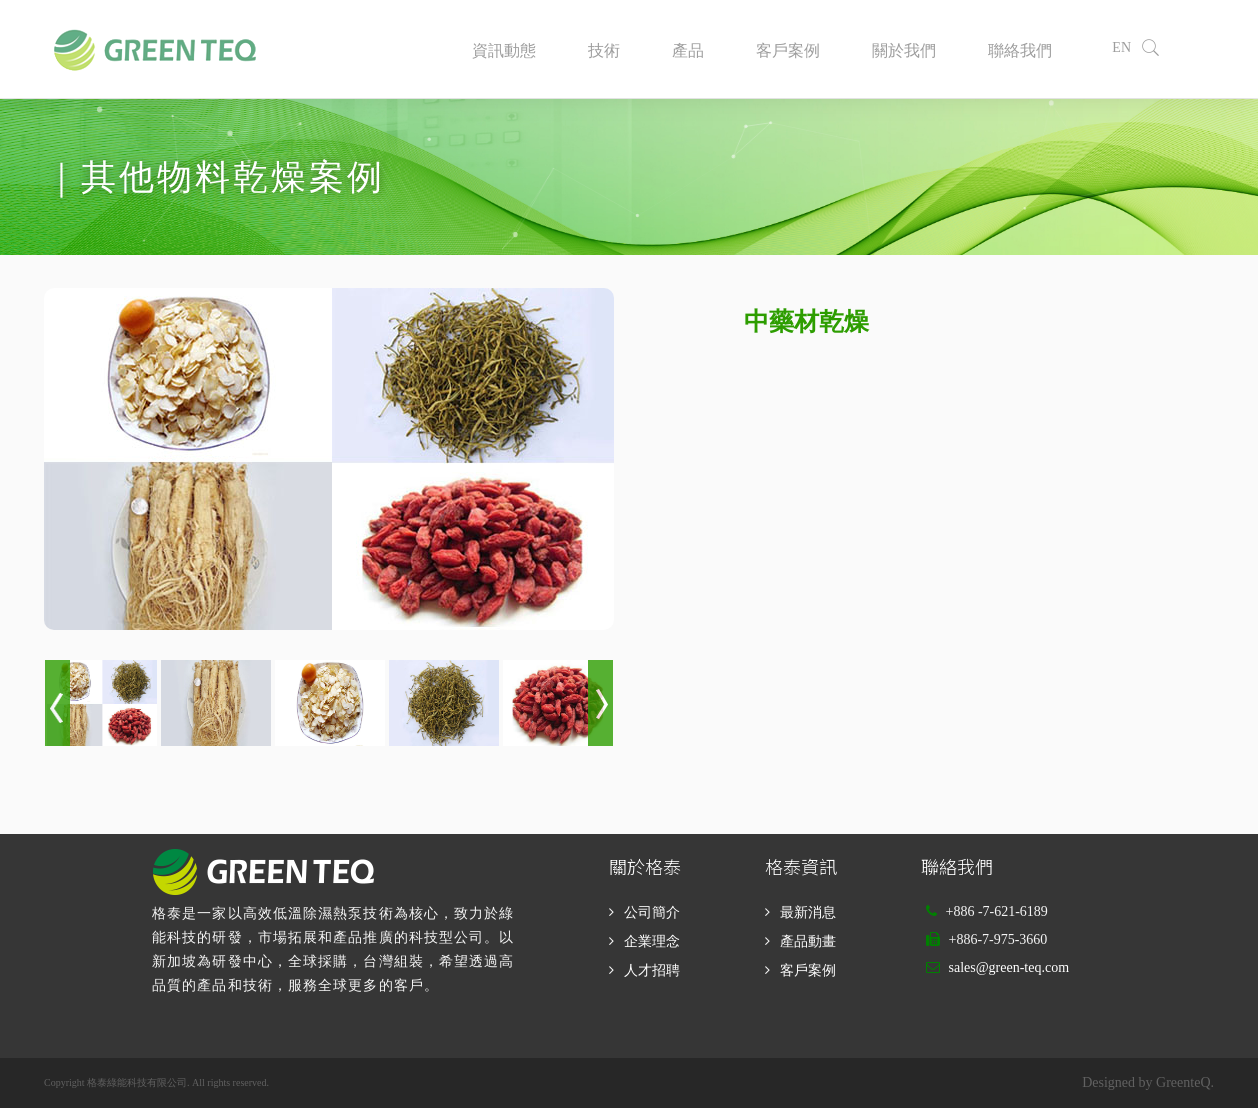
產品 (688, 50)
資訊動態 (504, 50)
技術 (604, 50)
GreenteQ (1183, 1082)
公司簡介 (652, 912)
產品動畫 (808, 941)
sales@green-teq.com (1008, 967)
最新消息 (808, 912)
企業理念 (652, 941)
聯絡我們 (1020, 50)
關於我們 (904, 50)
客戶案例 (788, 50)
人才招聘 (652, 970)
